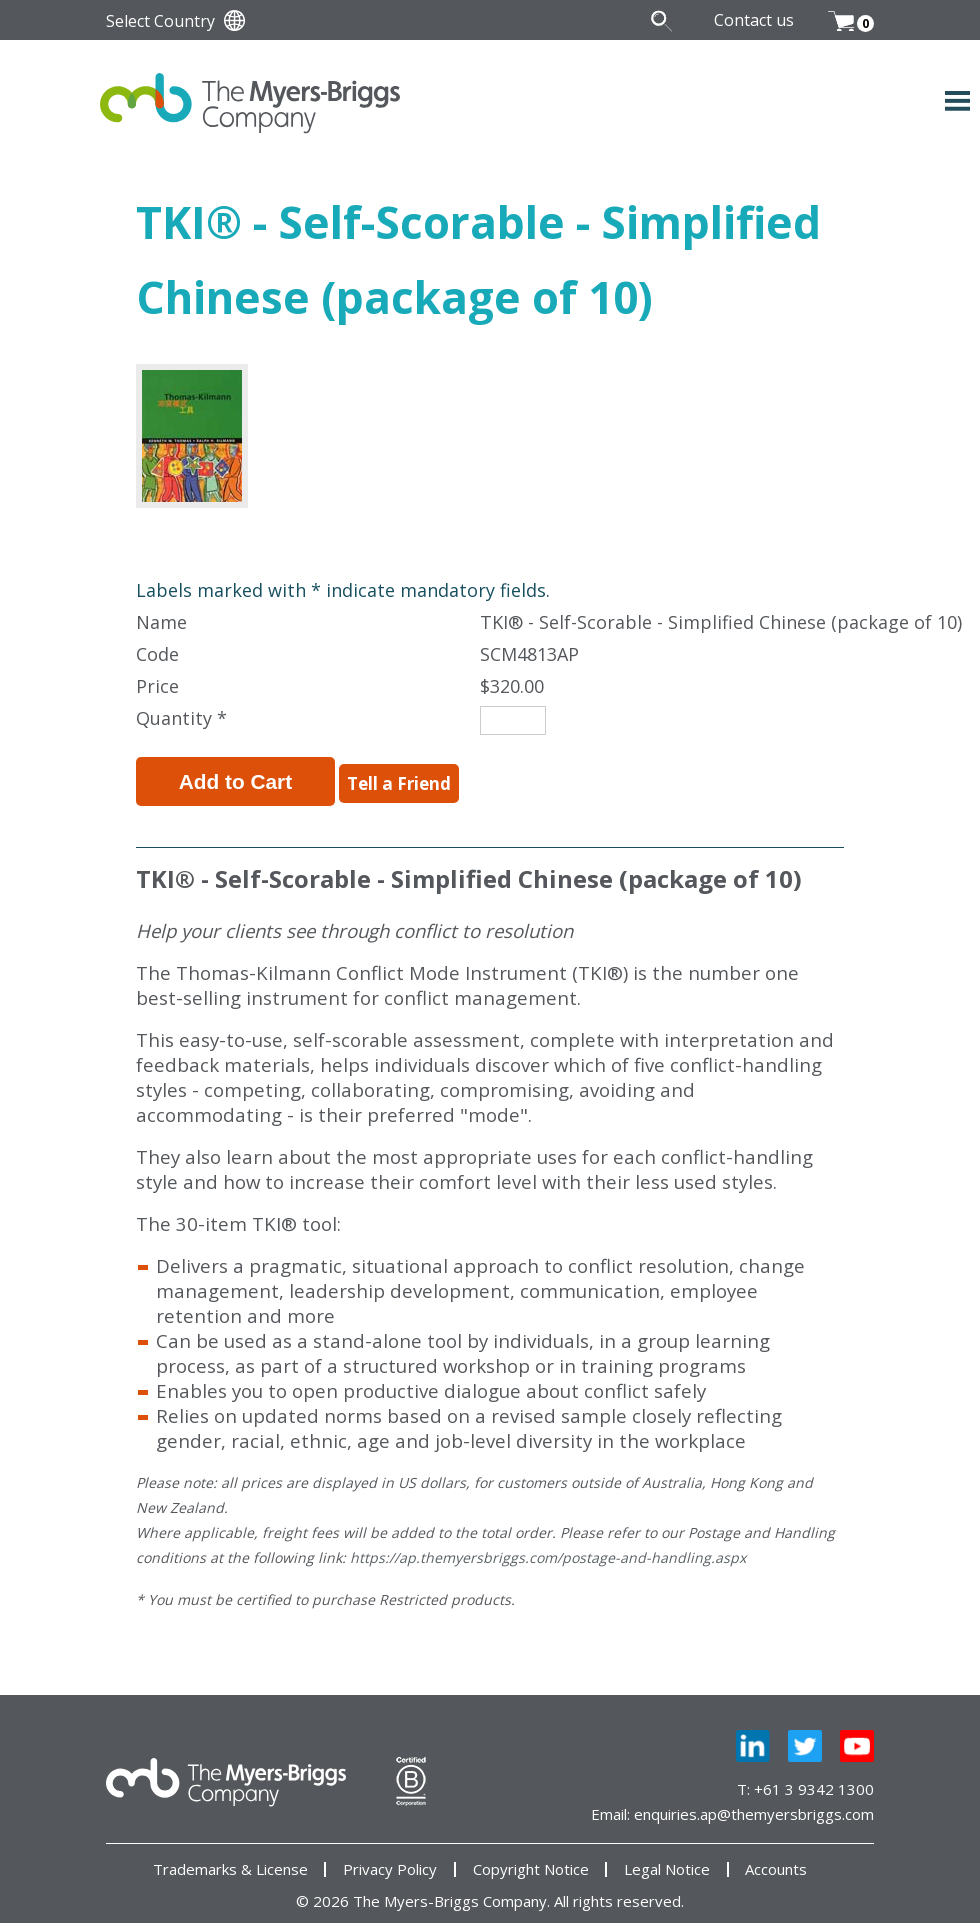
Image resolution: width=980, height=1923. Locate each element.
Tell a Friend (365, 776)
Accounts (776, 1857)
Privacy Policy (390, 1857)
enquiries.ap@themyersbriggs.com (754, 1802)
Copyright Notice (531, 1857)
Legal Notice (667, 1857)
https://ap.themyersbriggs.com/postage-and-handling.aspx (548, 1545)
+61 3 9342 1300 (814, 1777)
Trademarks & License (230, 1857)
